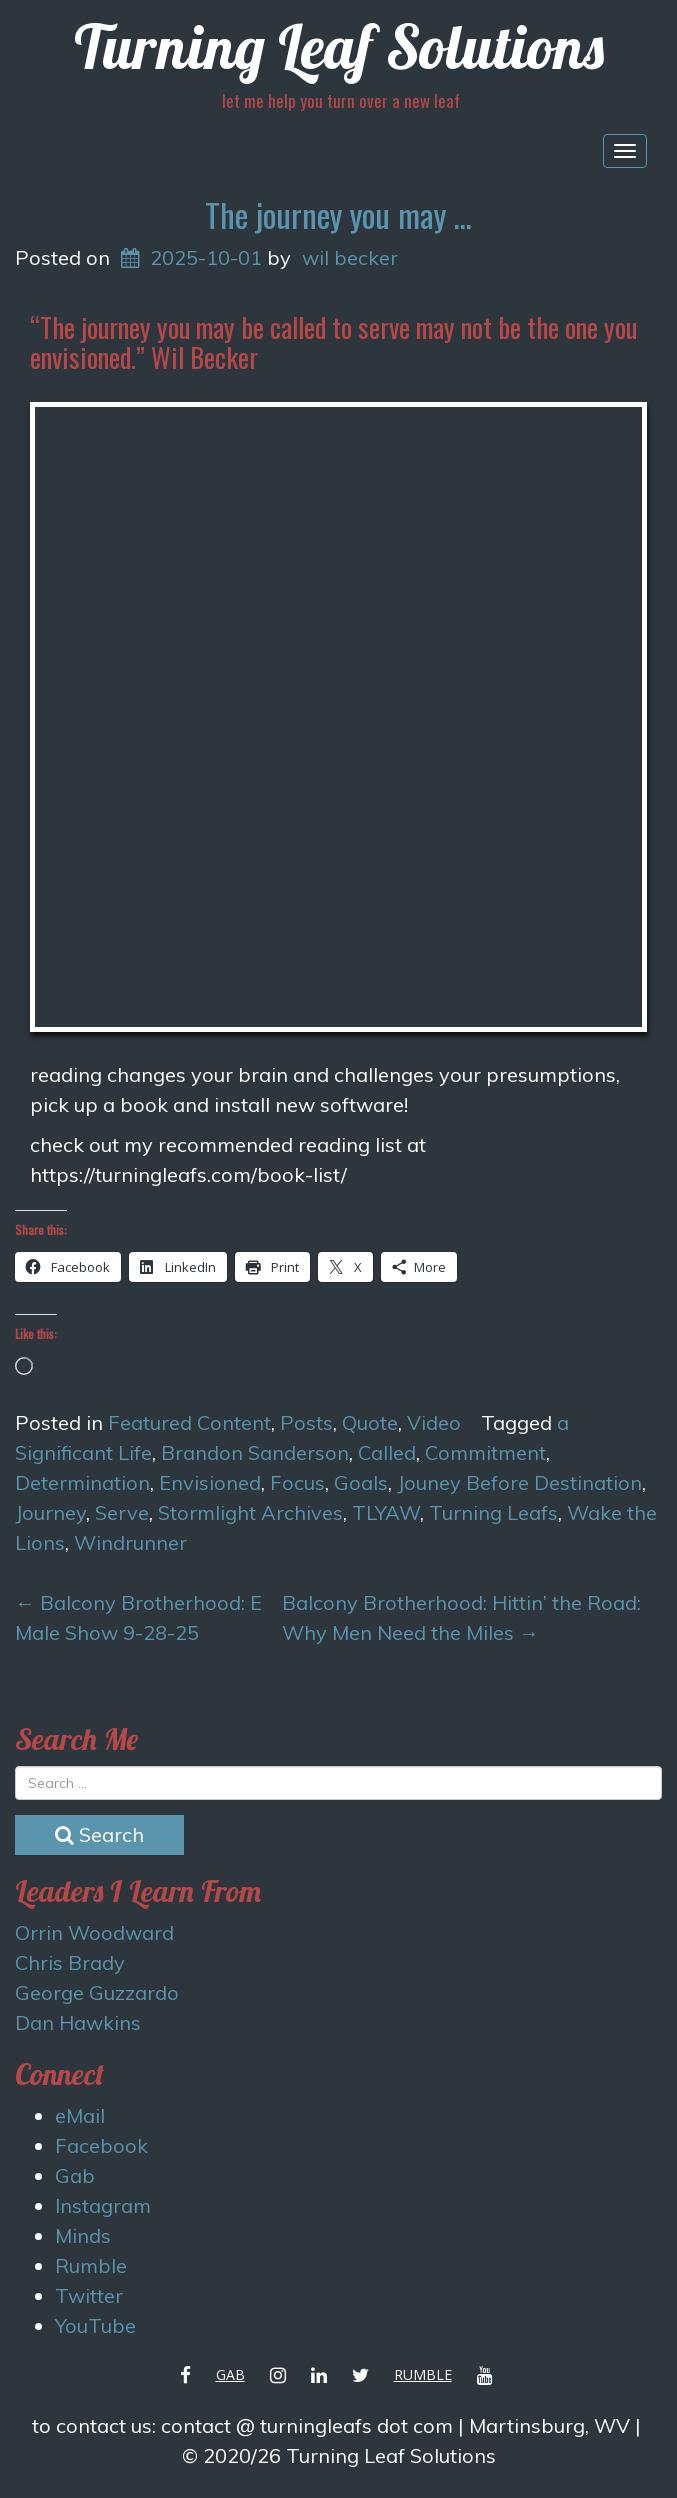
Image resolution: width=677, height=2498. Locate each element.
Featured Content (189, 1422)
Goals (361, 1482)
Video (434, 1422)
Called (387, 1452)
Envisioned (210, 1482)
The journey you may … (338, 214)
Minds (83, 2235)
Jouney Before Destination (519, 1482)
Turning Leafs (493, 1512)
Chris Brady (70, 1962)
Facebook (101, 2145)
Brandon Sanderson (255, 1452)
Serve (122, 1512)
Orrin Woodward (94, 1932)
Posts (306, 1422)
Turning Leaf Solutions (339, 46)
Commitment (485, 1452)
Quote (370, 1422)
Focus (297, 1482)
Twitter (89, 2295)
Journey (50, 1512)
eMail (80, 2115)
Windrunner (130, 1542)
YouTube (95, 2325)
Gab (75, 2175)
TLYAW (386, 1512)
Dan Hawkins (78, 2022)
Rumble (91, 2265)
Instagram (103, 2205)
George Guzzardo (97, 1992)
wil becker (350, 257)
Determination (82, 1482)
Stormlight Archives (250, 1512)
